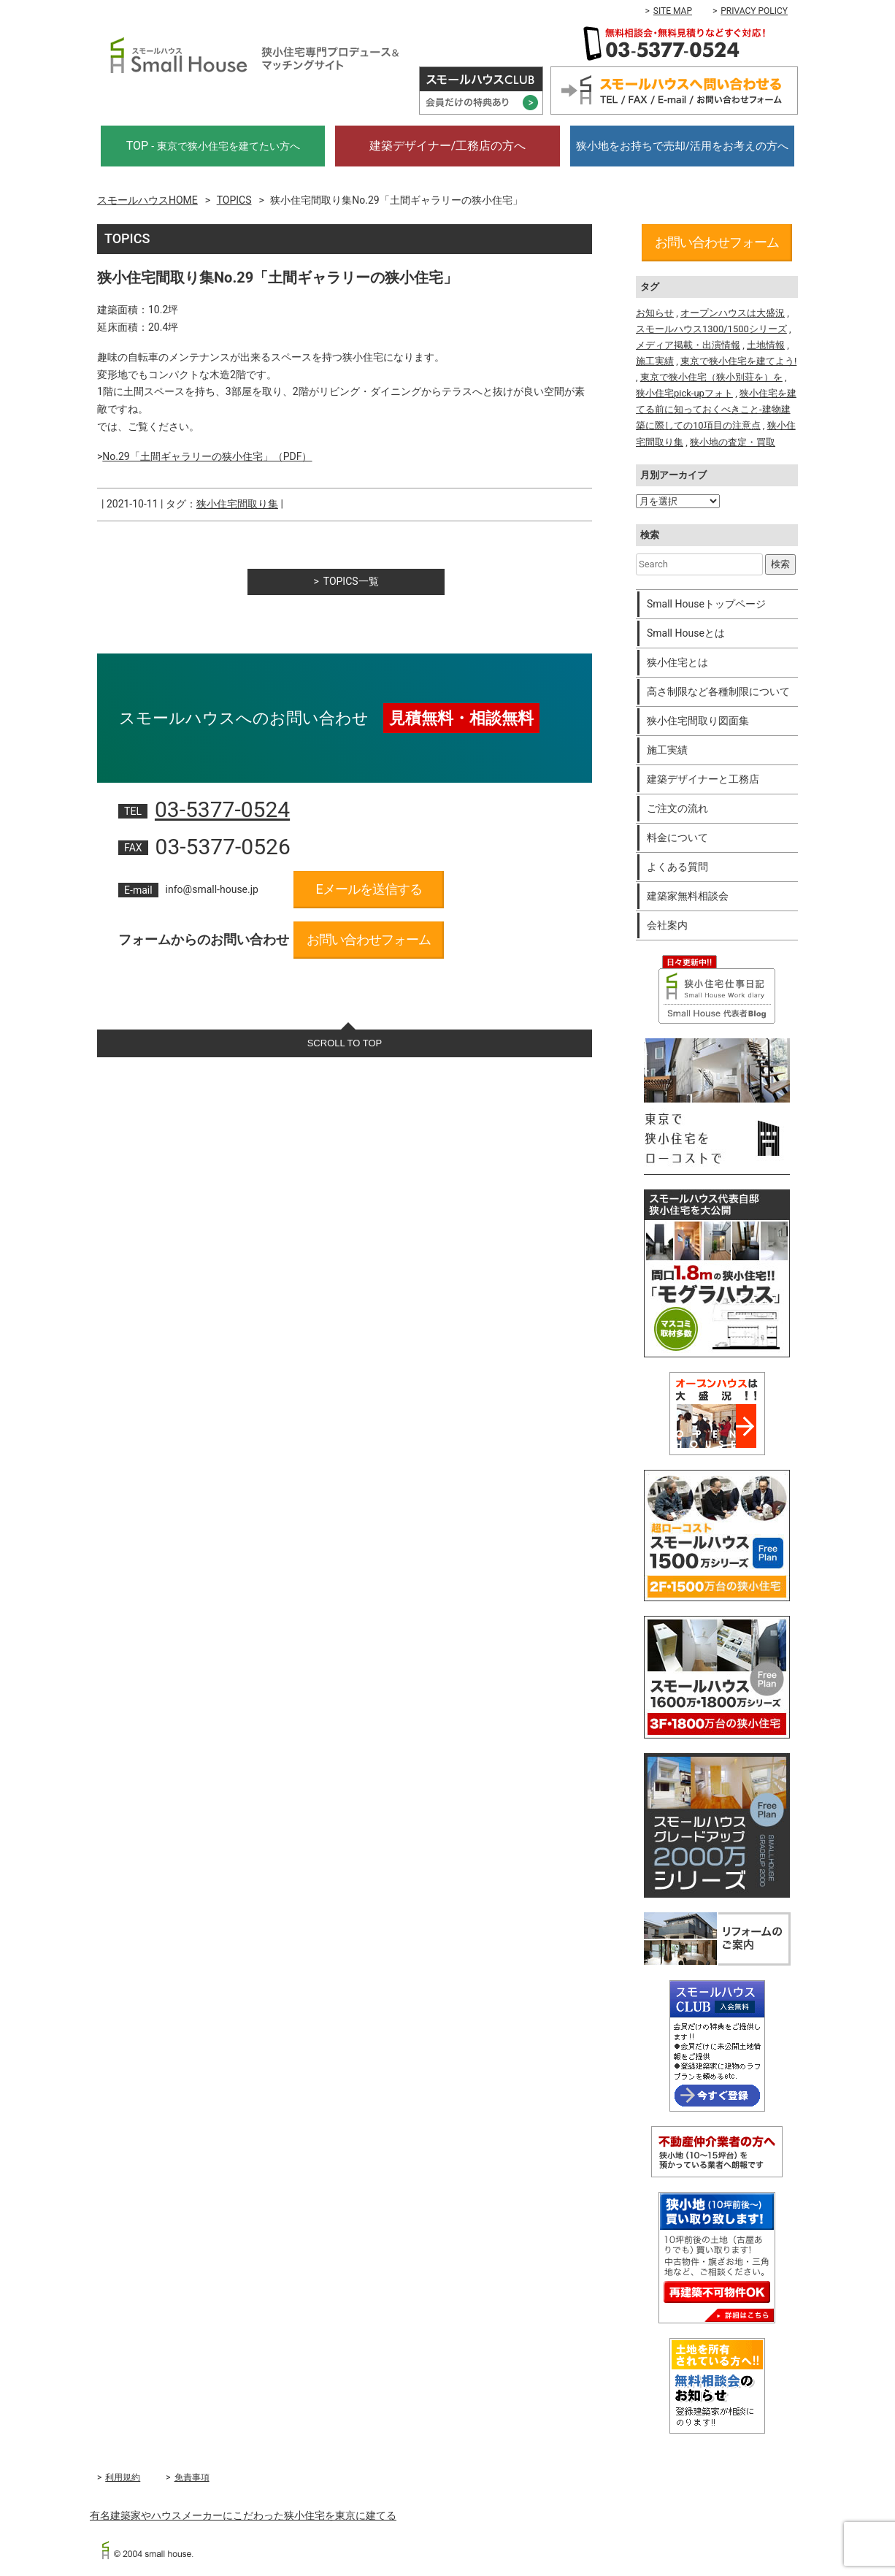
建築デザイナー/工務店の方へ (447, 146)
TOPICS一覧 (351, 581)
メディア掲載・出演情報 (688, 345)
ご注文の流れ (677, 808)
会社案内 (667, 925)
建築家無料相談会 (688, 896)
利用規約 (122, 2477)
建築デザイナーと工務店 (703, 779)
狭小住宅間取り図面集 (698, 721)
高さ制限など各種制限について (718, 691)
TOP (213, 146)
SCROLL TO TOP (345, 1043)
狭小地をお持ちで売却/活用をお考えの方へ (682, 146)
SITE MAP (672, 11)
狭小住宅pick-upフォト (684, 393)
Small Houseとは (686, 633)
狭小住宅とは (677, 662)
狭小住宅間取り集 (237, 504)
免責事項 (192, 2477)
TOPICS (234, 200)
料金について (677, 837)
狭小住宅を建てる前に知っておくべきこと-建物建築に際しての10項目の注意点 (716, 409)
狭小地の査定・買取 (732, 442)
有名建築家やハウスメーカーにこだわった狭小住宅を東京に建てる (243, 2515)
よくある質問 (677, 867)
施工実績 (655, 361)
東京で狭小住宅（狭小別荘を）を (711, 377)
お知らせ (655, 312)
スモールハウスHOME (147, 200)
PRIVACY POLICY (754, 11)
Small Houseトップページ (706, 604)
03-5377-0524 (222, 809)
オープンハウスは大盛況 (732, 312)
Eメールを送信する (368, 889)
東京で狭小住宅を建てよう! (738, 361)
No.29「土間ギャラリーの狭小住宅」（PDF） (207, 456)
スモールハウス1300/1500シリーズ (711, 328)
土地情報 (766, 345)
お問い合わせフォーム (369, 939)
